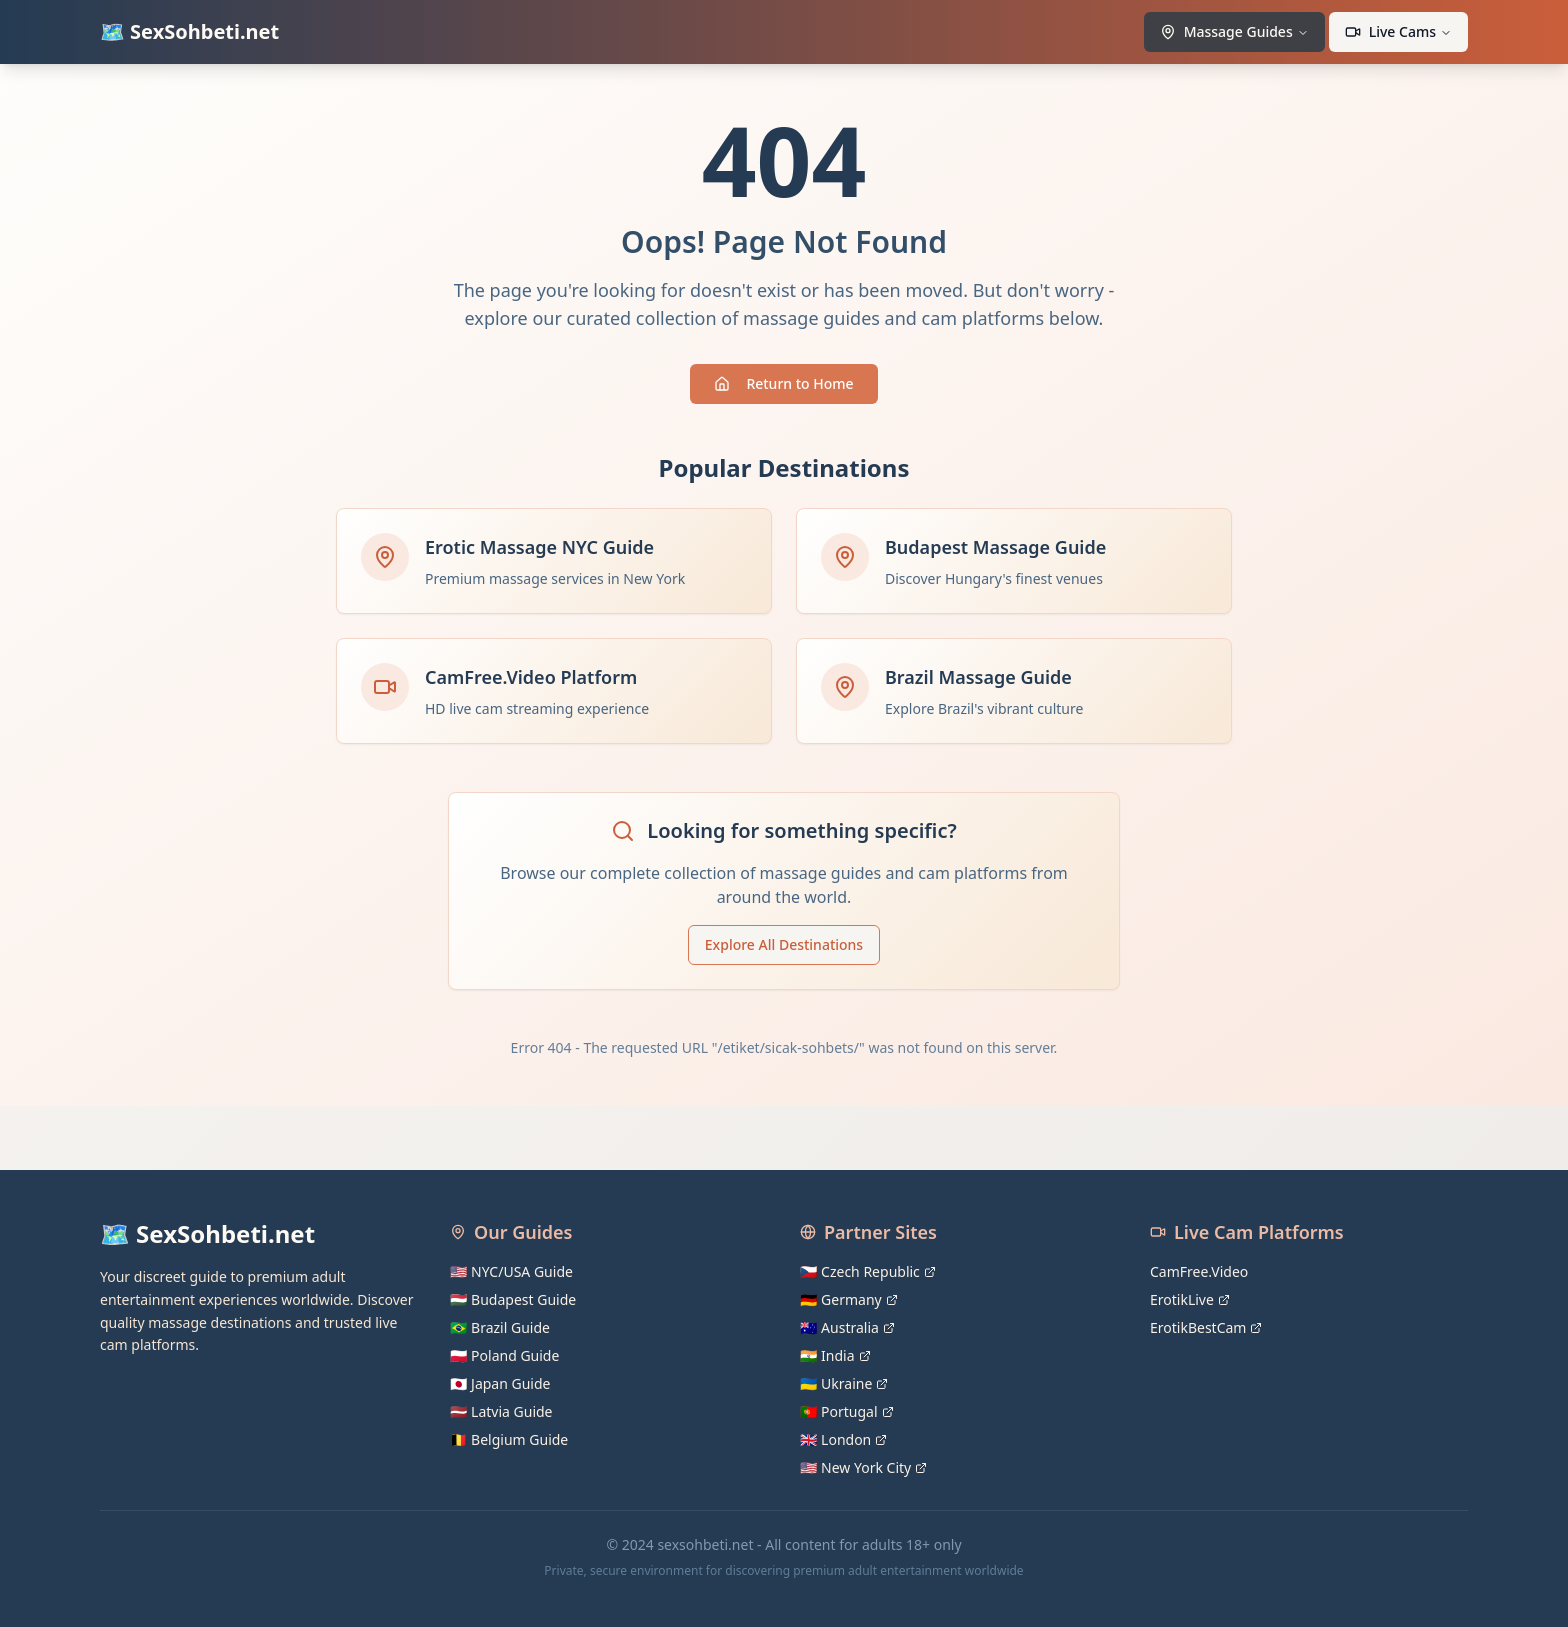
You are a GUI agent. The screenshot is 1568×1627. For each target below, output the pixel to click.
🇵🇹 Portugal (847, 1411)
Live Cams (1398, 31)
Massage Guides (1234, 31)
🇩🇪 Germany (849, 1299)
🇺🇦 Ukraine (844, 1383)
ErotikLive (1190, 1299)
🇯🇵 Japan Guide (500, 1383)
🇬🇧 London (843, 1439)
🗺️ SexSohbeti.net (189, 31)
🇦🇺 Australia (847, 1327)
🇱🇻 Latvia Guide (501, 1411)
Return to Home (783, 383)
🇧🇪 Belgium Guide (509, 1439)
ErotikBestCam (1206, 1327)
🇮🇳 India (835, 1355)
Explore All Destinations (784, 944)
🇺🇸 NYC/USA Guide (511, 1271)
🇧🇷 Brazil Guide (500, 1327)
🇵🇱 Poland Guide (504, 1355)
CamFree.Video (1199, 1271)
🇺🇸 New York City (863, 1467)
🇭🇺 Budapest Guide (513, 1299)
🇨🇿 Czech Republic (868, 1271)
